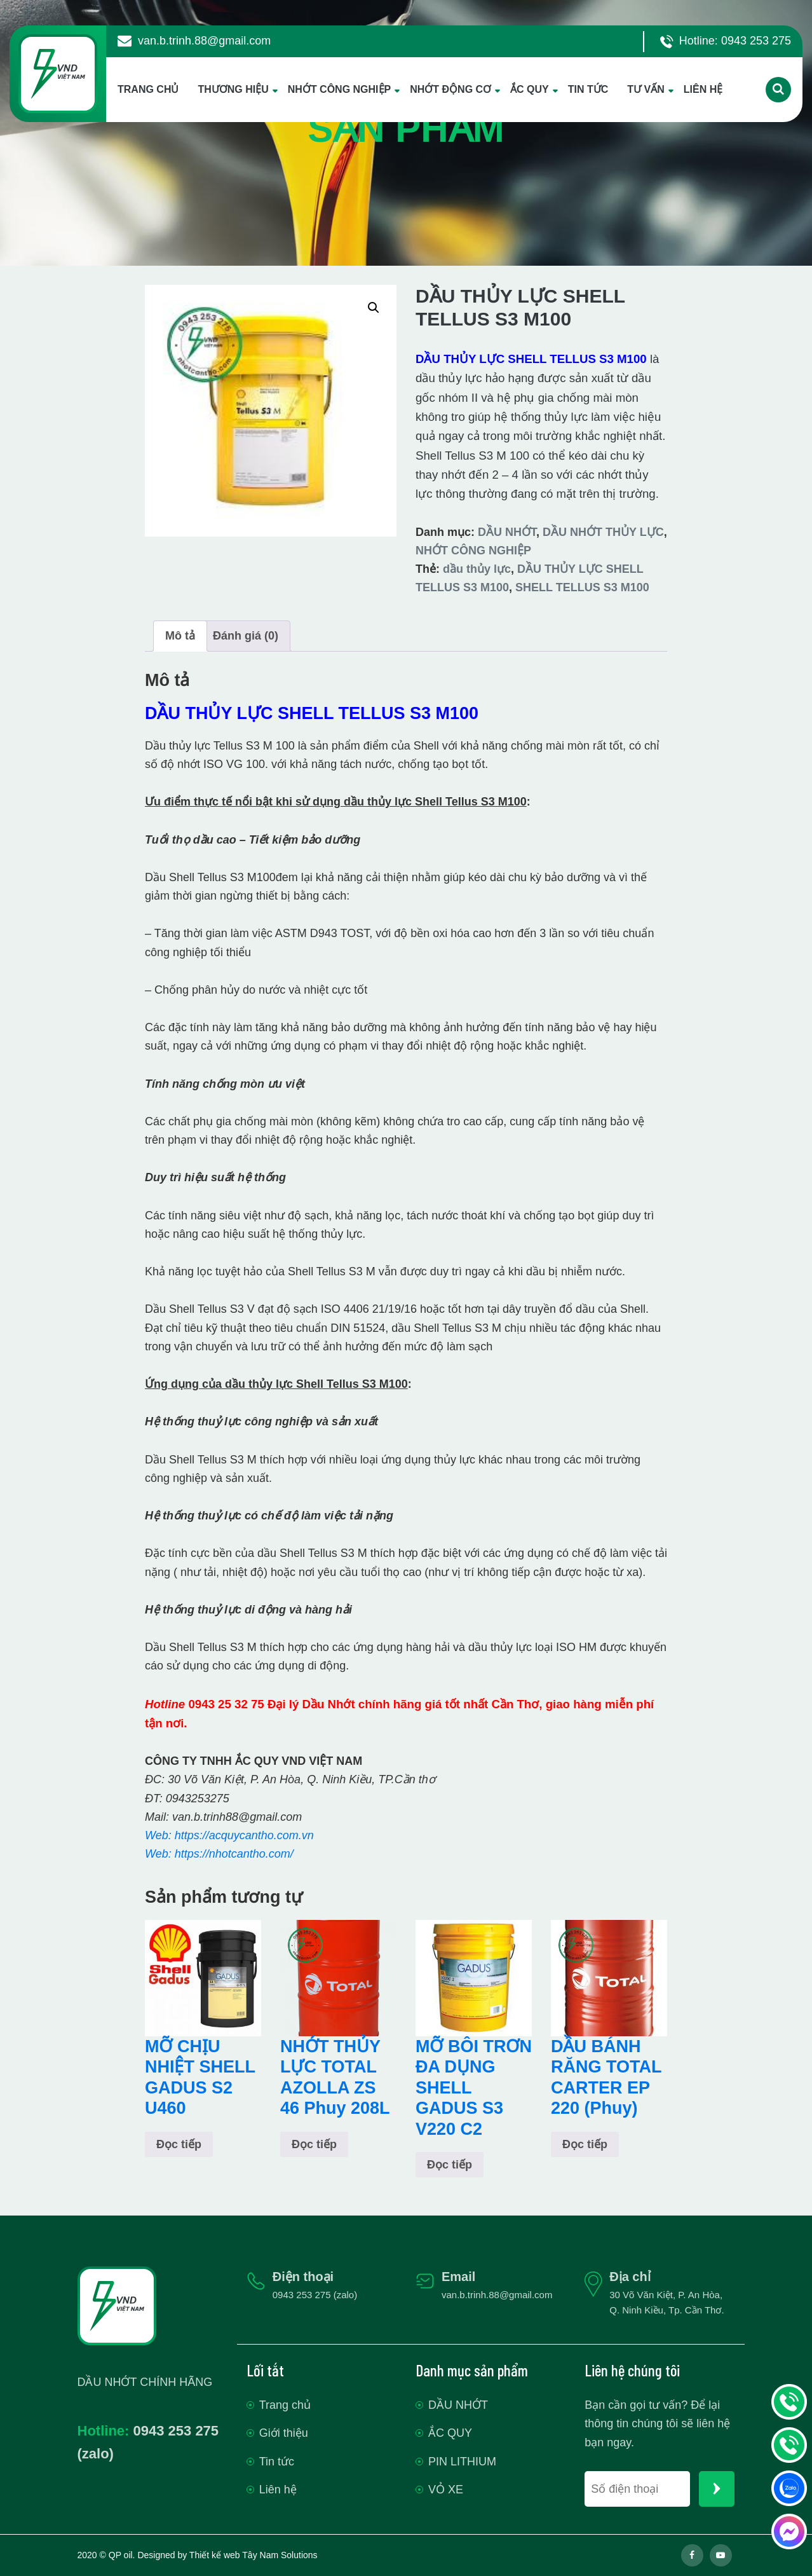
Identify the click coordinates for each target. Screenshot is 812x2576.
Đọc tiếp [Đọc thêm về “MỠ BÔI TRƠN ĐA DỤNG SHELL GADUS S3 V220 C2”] (449, 2164)
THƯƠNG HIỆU (233, 89)
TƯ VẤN (645, 89)
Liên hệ (278, 2489)
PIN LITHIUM (462, 2461)
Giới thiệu (283, 2433)
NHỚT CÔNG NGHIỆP (339, 89)
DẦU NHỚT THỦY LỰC (603, 532)
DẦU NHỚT (507, 532)
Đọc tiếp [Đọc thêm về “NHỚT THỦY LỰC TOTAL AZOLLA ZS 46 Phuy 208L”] (314, 2144)
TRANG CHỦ (148, 89)
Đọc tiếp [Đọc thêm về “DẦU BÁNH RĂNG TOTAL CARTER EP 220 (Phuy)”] (584, 2144)
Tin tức (276, 2461)
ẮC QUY (529, 89)
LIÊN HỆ (703, 89)
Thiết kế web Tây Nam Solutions (253, 2555)
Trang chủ (285, 2405)
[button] (373, 307)
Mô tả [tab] (180, 635)
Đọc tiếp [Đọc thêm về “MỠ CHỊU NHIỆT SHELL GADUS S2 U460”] (178, 2144)
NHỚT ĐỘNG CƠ (450, 89)
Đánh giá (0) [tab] (245, 635)
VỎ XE (445, 2489)
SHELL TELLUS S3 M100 (582, 587)
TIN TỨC (588, 89)
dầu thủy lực (477, 569)
